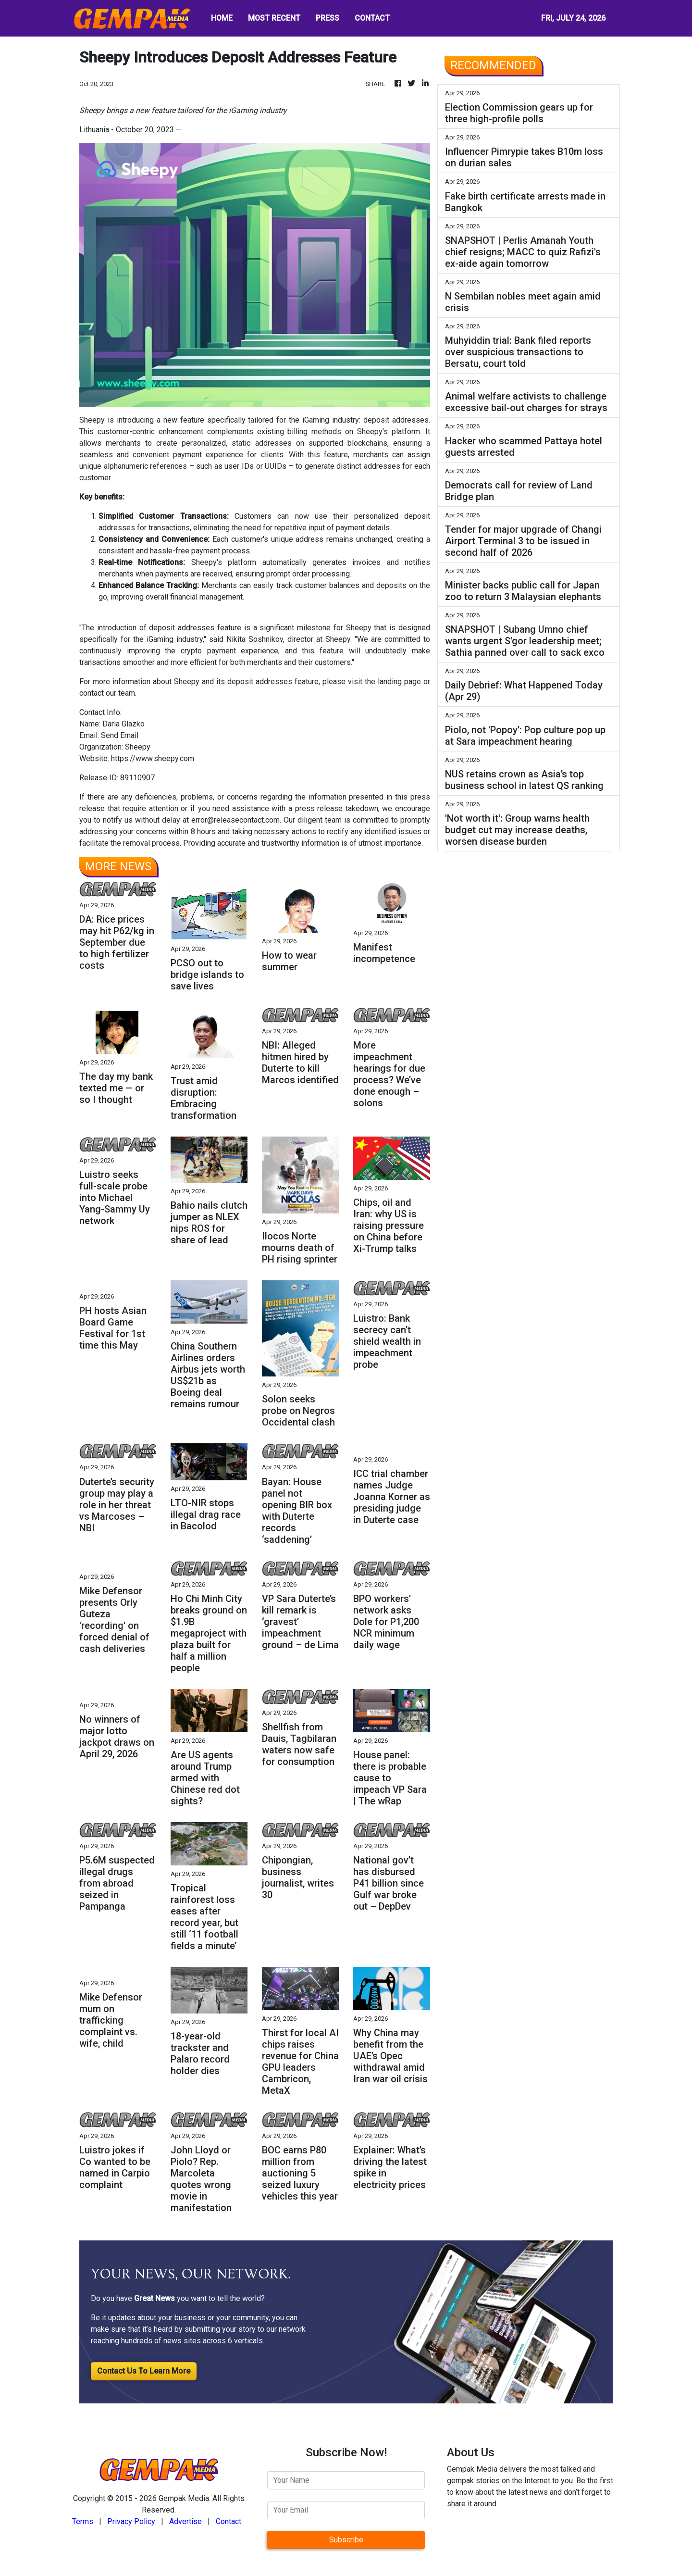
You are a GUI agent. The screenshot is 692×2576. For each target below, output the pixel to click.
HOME (222, 18)
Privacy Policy (131, 2521)
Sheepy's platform (388, 431)
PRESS (327, 18)
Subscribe (346, 2539)
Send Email (119, 735)
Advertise (185, 2521)
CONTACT (372, 18)
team (126, 693)
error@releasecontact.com (235, 820)
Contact (228, 2521)
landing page (399, 681)
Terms (82, 2521)
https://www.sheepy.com (152, 758)
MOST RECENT (274, 18)
